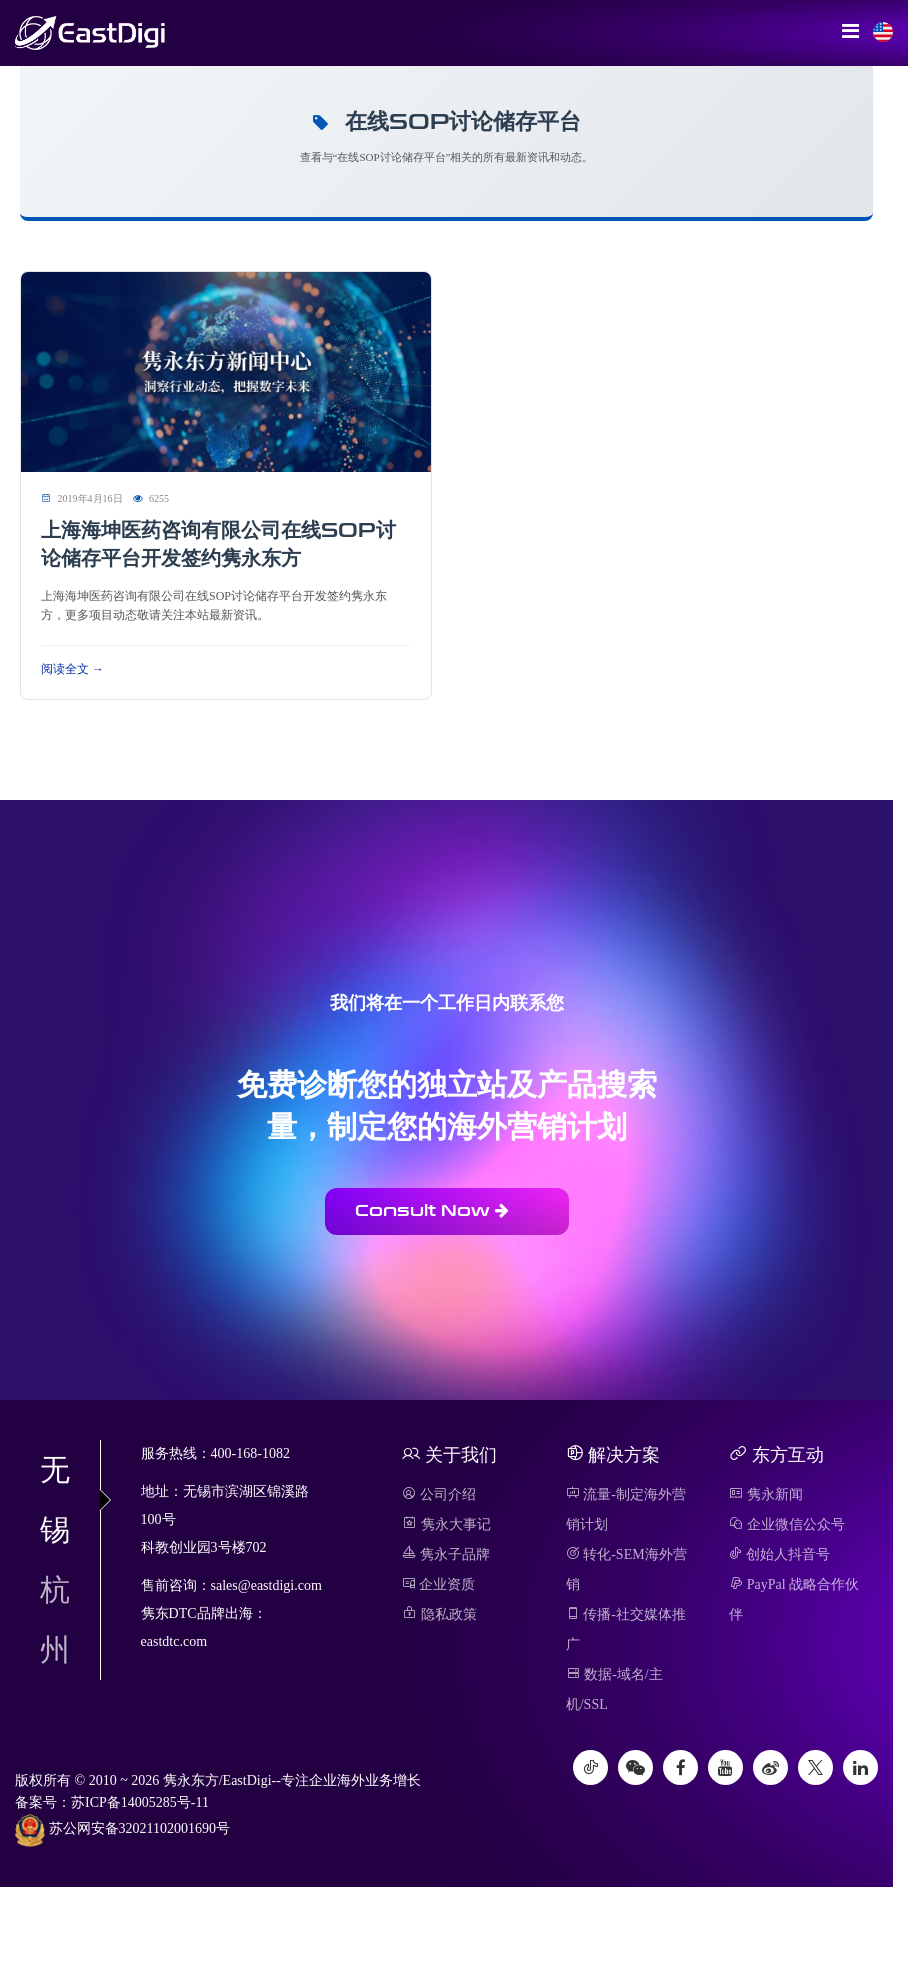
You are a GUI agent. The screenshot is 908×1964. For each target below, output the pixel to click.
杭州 (55, 1619)
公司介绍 (439, 1494)
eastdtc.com (174, 1641)
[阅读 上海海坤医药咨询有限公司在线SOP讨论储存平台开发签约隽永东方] (226, 370)
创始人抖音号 (779, 1554)
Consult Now (432, 1210)
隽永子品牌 (446, 1554)
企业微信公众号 (787, 1524)
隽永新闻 (766, 1494)
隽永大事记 (446, 1524)
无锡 (70, 1499)
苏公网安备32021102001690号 (122, 1830)
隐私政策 (439, 1614)
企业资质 (438, 1584)
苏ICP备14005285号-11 (140, 1802)
